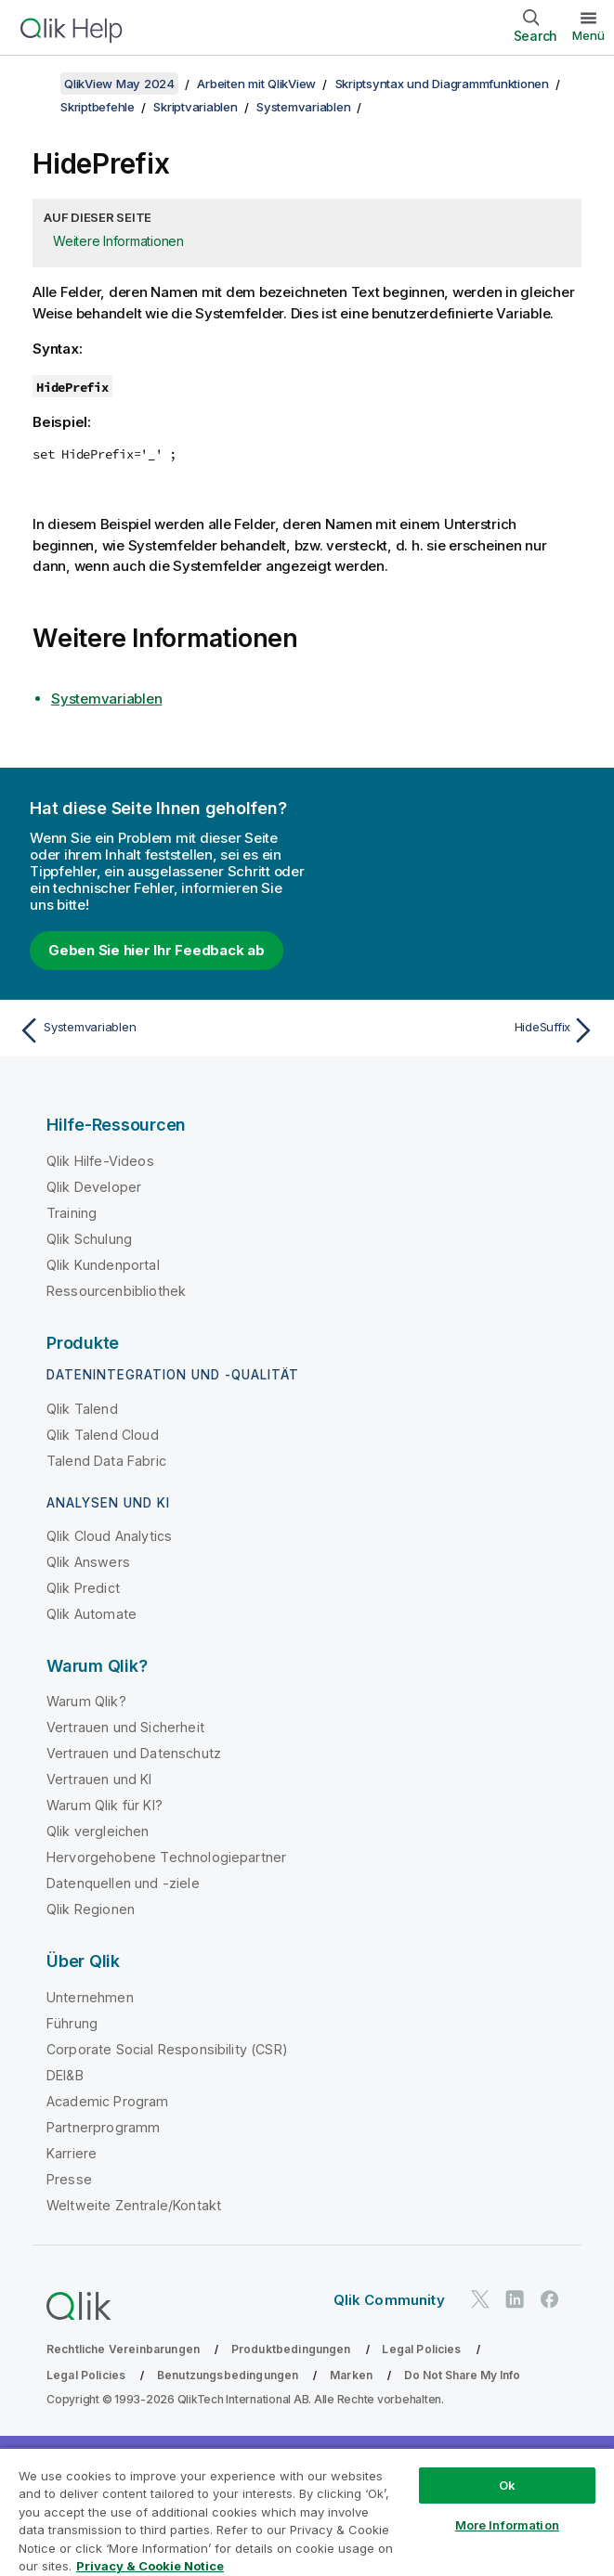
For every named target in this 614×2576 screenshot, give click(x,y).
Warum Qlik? (86, 1701)
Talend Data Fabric (106, 1461)
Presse (69, 2179)
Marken (351, 2375)
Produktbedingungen (291, 2349)
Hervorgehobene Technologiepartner (166, 1857)
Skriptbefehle (97, 106)
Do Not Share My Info (462, 2375)
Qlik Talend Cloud (102, 1435)
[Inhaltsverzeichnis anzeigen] (37, 83)
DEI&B (65, 2075)
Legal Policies (421, 2349)
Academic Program (107, 2101)
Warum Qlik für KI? (104, 1805)
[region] (307, 2511)
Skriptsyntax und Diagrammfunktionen (442, 83)
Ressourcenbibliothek (116, 1291)
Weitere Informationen (118, 241)
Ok (507, 2485)
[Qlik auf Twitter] (480, 2299)
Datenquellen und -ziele (123, 1883)
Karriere (71, 2153)
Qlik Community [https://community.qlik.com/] (389, 2300)
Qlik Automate (91, 1614)
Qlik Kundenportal (103, 1265)
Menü (588, 35)
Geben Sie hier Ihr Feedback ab (156, 950)
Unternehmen (90, 1997)
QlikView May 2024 (119, 83)
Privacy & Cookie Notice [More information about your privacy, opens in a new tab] (150, 2565)
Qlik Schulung (89, 1239)
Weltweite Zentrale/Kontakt (133, 2205)
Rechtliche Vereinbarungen (123, 2349)
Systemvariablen (303, 106)
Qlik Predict (83, 1588)
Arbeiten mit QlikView (256, 83)
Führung (72, 2023)
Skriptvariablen (195, 106)
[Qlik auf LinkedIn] (515, 2299)
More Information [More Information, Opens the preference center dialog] (507, 2525)
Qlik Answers (88, 1562)
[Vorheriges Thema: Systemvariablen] (157, 1030)
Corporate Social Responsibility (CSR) (167, 2049)
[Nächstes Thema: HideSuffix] (456, 1030)
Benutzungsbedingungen (227, 2375)
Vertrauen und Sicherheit (125, 1727)
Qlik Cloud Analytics (109, 1536)
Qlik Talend (82, 1409)
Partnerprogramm (103, 2127)
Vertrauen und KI (99, 1779)
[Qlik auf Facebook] (550, 2299)
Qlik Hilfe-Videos (100, 1161)
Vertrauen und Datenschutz (133, 1753)
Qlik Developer (93, 1187)
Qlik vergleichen (98, 1831)
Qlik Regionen (90, 1909)
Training (71, 1213)
